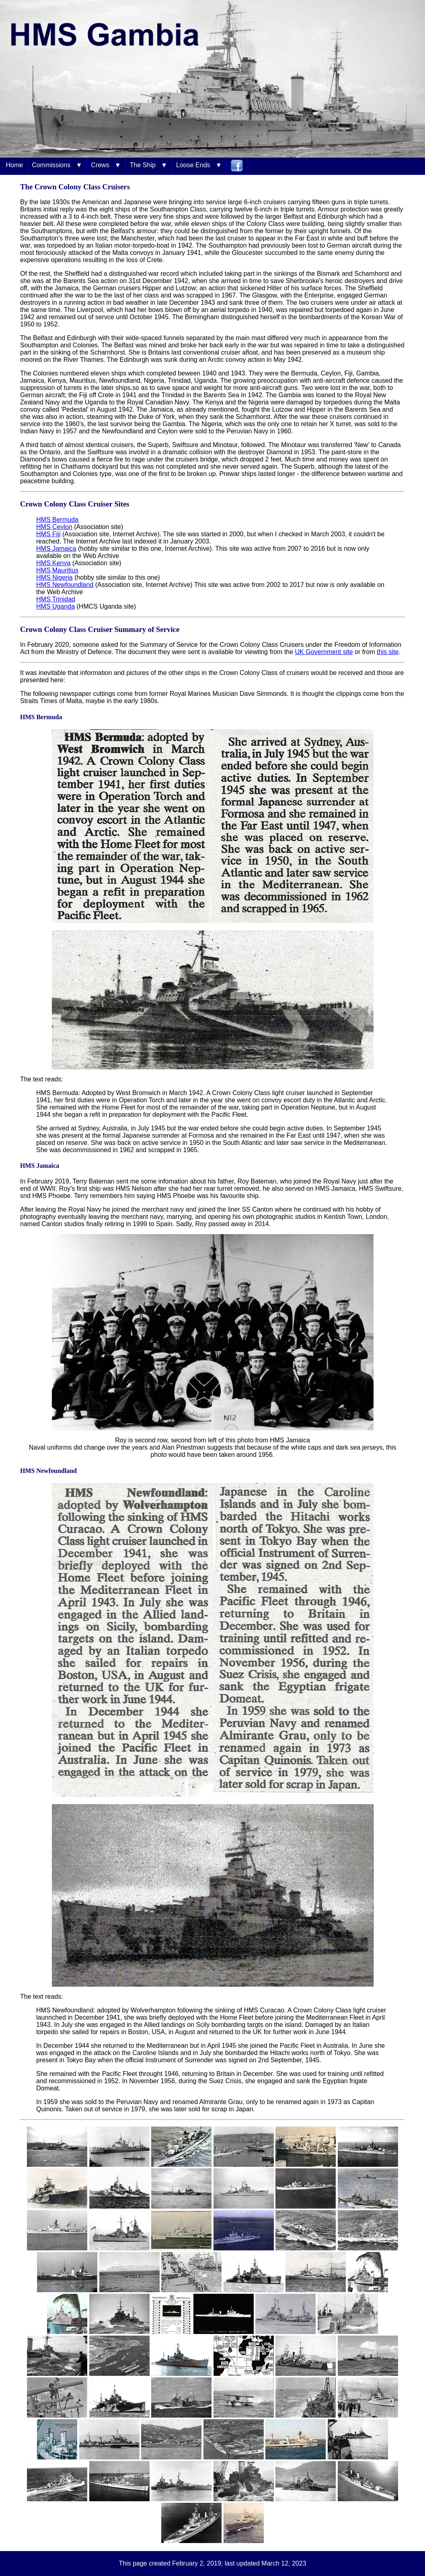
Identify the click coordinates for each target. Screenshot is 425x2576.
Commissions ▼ (57, 165)
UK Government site (324, 651)
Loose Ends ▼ (199, 165)
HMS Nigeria (54, 577)
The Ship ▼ (148, 165)
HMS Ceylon (54, 526)
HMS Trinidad (55, 599)
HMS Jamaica (56, 548)
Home (14, 165)
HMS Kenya (53, 563)
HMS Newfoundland (64, 584)
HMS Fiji (48, 534)
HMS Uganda (55, 606)
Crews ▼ (106, 165)
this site (387, 651)
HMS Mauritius (57, 570)
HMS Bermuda (57, 519)
